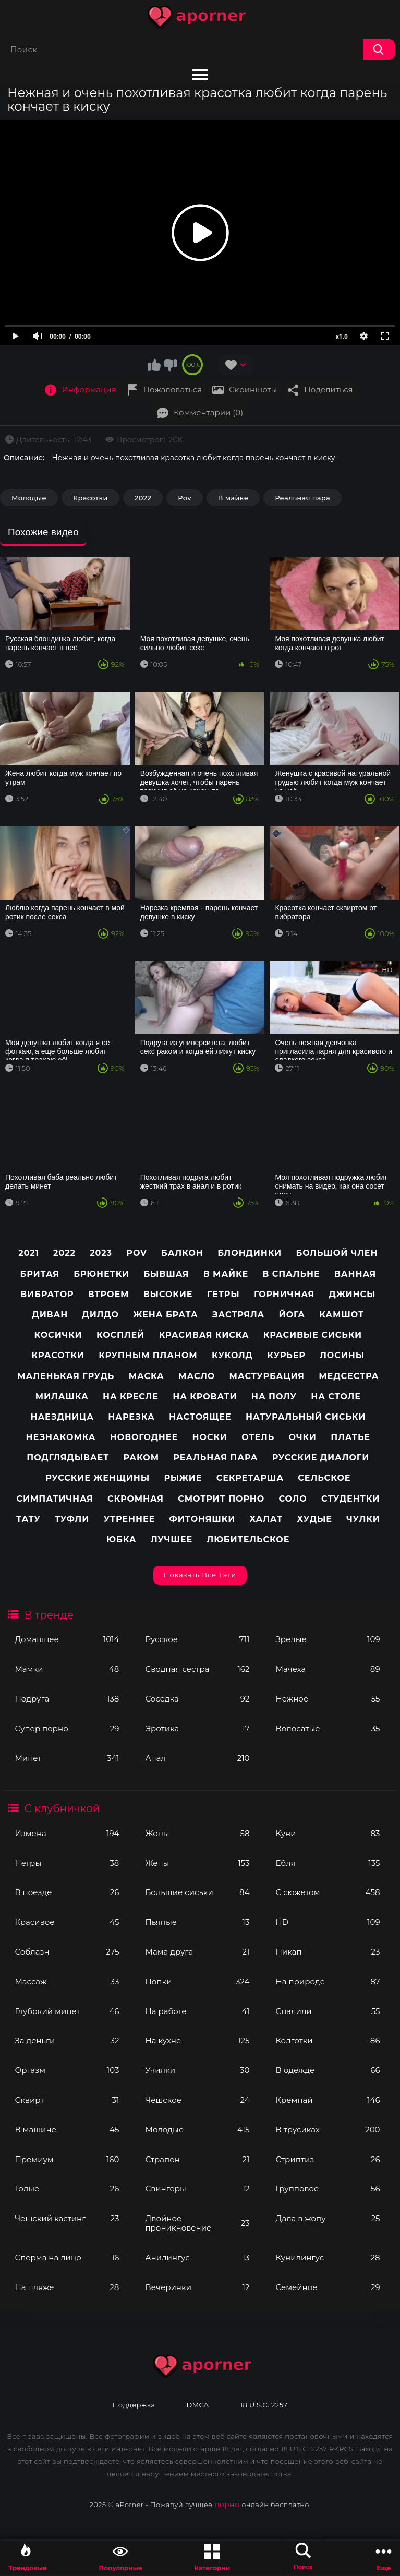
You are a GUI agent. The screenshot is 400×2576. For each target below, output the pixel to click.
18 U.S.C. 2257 (264, 2405)
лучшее (171, 1539)
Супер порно (67, 1728)
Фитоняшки (202, 1519)
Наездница (62, 1417)
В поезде (67, 1892)
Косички (58, 1335)
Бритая (39, 1274)
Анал (197, 1758)
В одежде (327, 2070)
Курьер (286, 1355)
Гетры (223, 1294)
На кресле (131, 1396)
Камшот (341, 1315)
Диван (50, 1315)
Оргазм (67, 2070)
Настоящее (200, 1417)
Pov (184, 498)
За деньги (67, 2040)
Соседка (197, 1699)
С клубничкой (62, 1808)
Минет (67, 1758)
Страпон (197, 2159)
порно (226, 2504)
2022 (143, 498)
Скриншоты (253, 389)
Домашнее (67, 1639)
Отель (257, 1437)
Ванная (355, 1274)
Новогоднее (144, 1437)
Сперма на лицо (67, 2257)
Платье (350, 1437)
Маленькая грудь (65, 1376)
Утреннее (129, 1519)
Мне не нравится (170, 365)
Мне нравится (154, 365)
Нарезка (131, 1417)
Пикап (327, 1952)
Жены (197, 1863)
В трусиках (327, 2130)
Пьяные (197, 1922)
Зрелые (327, 1639)
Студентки (350, 1499)
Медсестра (349, 1376)
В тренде (49, 1615)
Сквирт (67, 2100)
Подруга (67, 1699)
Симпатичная (54, 1499)
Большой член (337, 1253)
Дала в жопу (327, 2218)
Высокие (168, 1294)
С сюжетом (327, 1892)
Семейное (327, 2287)
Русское (197, 1639)
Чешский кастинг (67, 2218)
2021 (28, 1253)
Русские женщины (97, 1478)
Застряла (238, 1315)
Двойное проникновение (197, 2223)
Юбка (121, 1539)
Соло (292, 1499)
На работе (197, 2011)
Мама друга (197, 1952)
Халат (266, 1519)
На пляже (67, 2287)
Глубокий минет (67, 2011)
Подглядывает (68, 1458)
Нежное (327, 1699)
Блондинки (249, 1253)
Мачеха (327, 1669)
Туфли (72, 1519)
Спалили (327, 2011)
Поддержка (134, 2405)
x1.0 (342, 336)
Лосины (342, 1355)
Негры (67, 1863)
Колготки (327, 2040)
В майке (233, 498)
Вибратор (47, 1294)
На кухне (197, 2040)
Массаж (67, 1981)
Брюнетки (101, 1274)
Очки (303, 1437)
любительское (248, 1539)
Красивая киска (204, 1335)
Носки (209, 1437)
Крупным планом (148, 1355)
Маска (146, 1376)
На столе (336, 1396)
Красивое (67, 1922)
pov (136, 1253)
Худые (314, 1519)
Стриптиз (327, 2159)
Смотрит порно (221, 1499)
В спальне (291, 1274)
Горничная (284, 1294)
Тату (28, 1519)
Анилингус (197, 2257)
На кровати (205, 1396)
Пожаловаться (172, 389)
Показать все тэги (200, 1575)
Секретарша (250, 1478)
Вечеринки (197, 2287)
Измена (67, 1833)
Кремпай (327, 2100)
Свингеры (197, 2189)
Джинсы (352, 1294)
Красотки (90, 498)
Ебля (327, 1863)
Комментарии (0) (208, 412)
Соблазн (67, 1952)
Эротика (197, 1728)
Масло (196, 1376)
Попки (197, 1981)
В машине (67, 2130)
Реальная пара (302, 498)
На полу (274, 1396)
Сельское (324, 1478)
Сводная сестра (197, 1669)
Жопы (197, 1833)
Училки (197, 2070)
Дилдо (100, 1315)
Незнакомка (61, 1437)
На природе (327, 1981)
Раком (141, 1458)
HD (327, 1922)
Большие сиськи (197, 1892)
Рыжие (183, 1478)
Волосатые (327, 1728)
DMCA (198, 2405)
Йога (292, 1315)
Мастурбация (267, 1376)
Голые (67, 2189)
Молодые (197, 2130)
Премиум (67, 2159)
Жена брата (165, 1315)
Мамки (67, 1669)
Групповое (327, 2189)
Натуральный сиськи (306, 1417)
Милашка (62, 1396)
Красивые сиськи (312, 1335)
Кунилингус (327, 2257)
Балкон (182, 1253)
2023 (101, 1253)
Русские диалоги (321, 1458)
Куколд (232, 1355)
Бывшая (166, 1274)
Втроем (108, 1294)
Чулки (363, 1519)
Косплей (120, 1335)
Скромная (135, 1499)
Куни (327, 1833)
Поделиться (328, 389)
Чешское (197, 2100)
